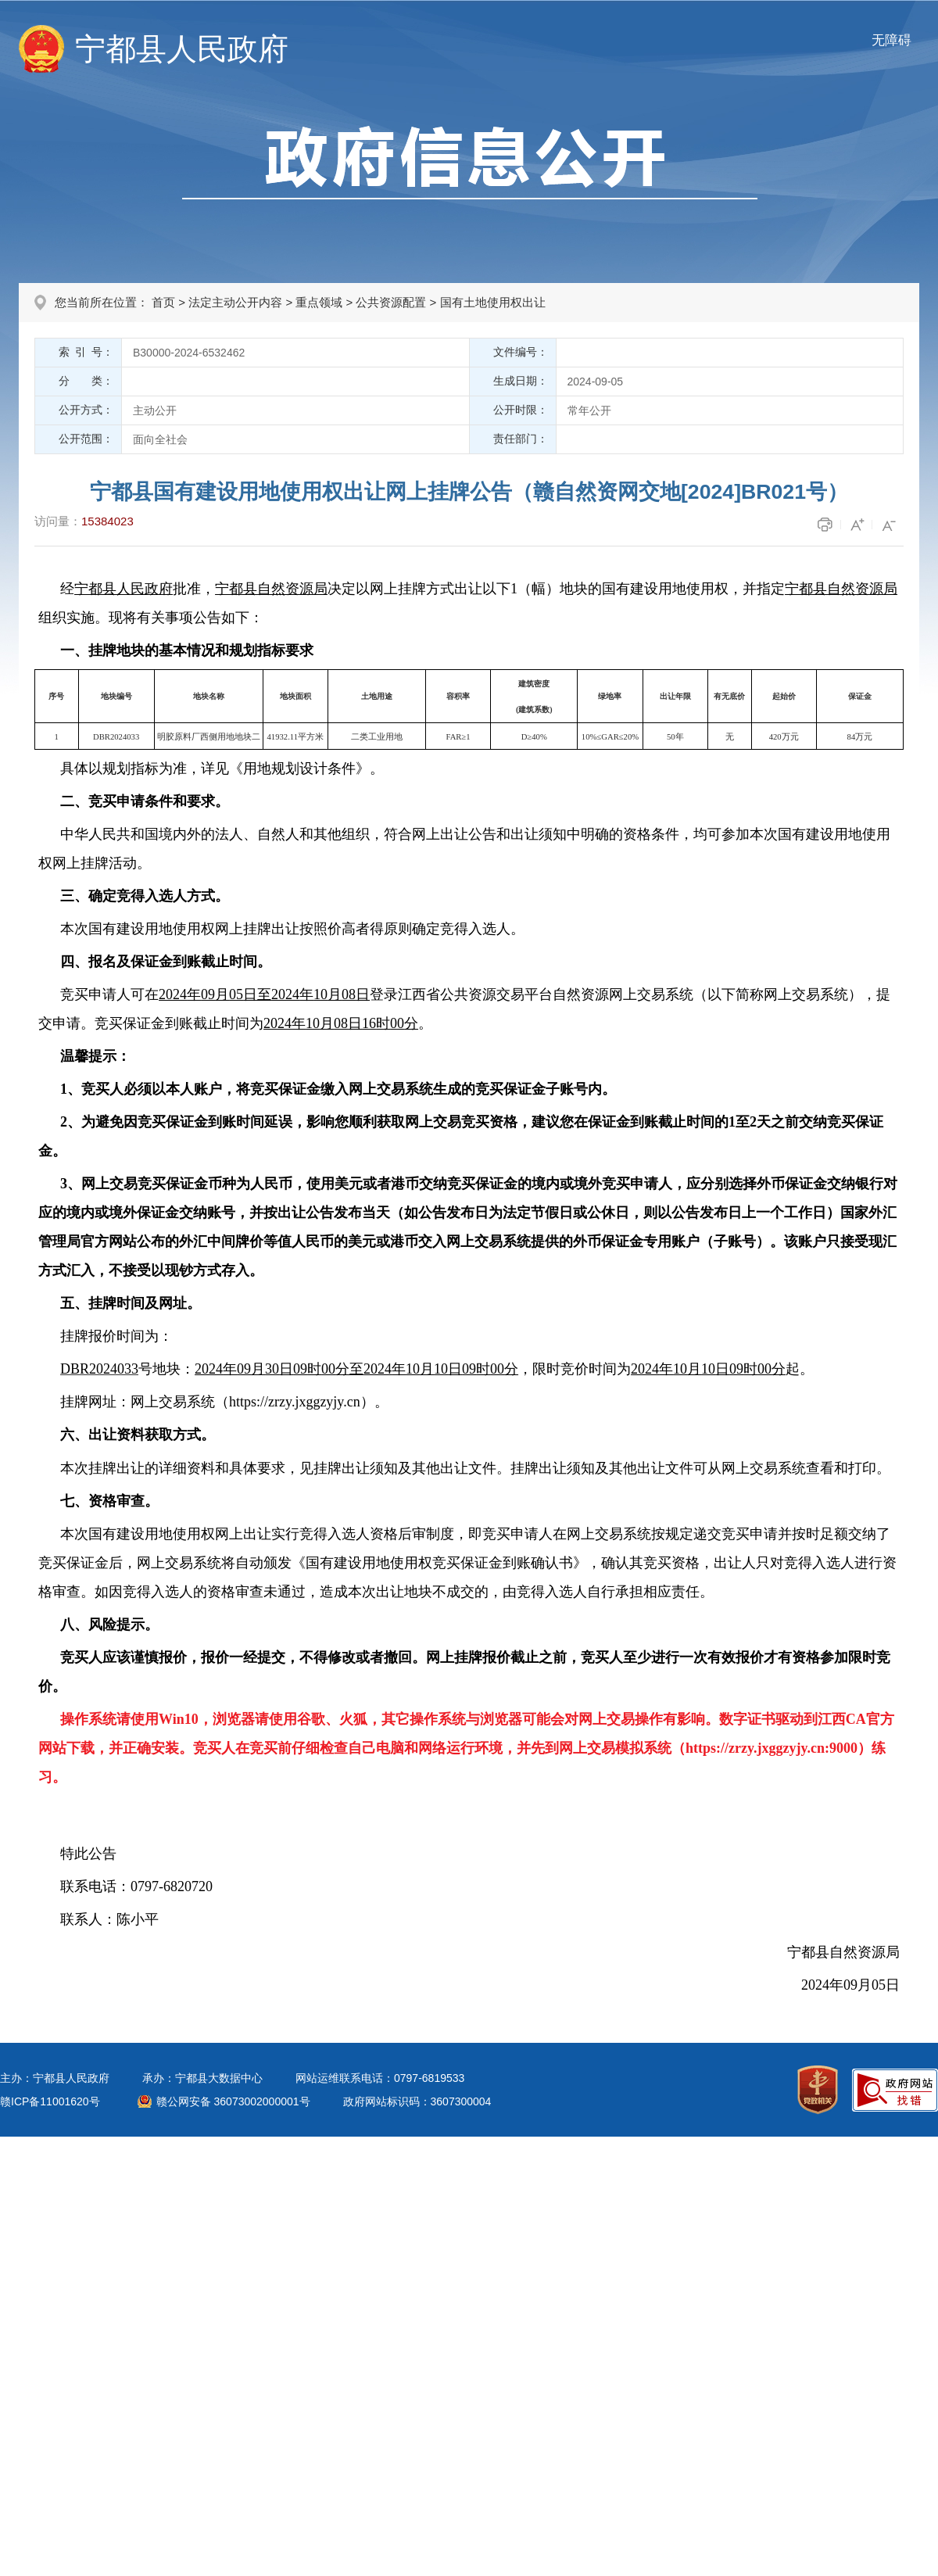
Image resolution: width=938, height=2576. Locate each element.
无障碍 (891, 40)
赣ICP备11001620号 (50, 2101)
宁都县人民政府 (181, 49)
